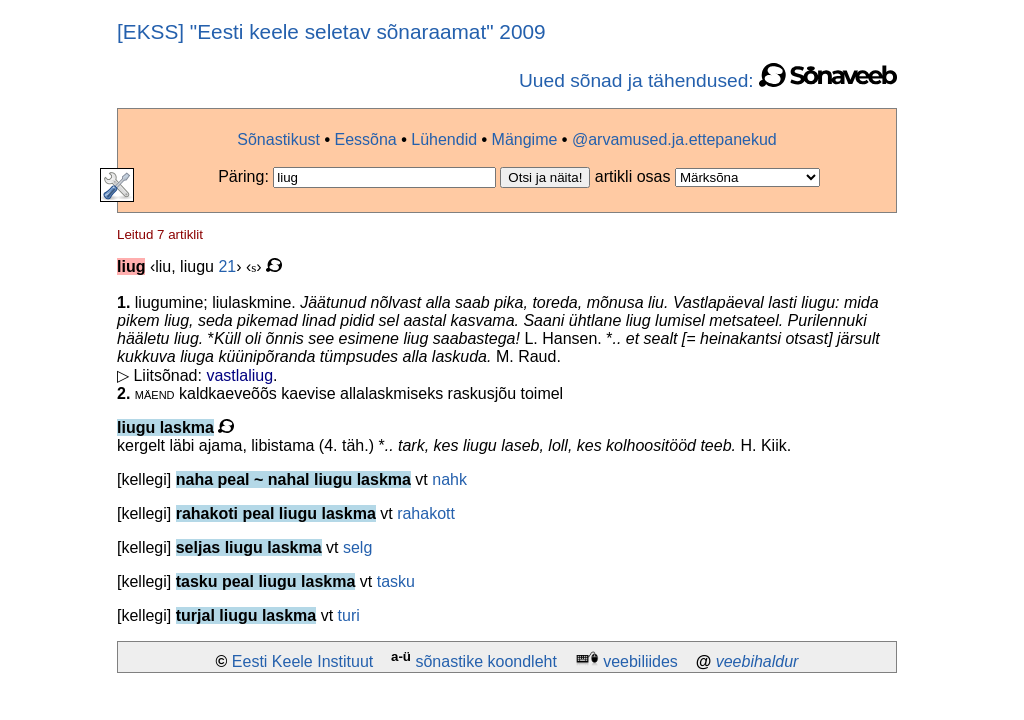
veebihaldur (757, 661)
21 (227, 266)
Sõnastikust (278, 139)
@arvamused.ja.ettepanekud (674, 139)
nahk (449, 479)
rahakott (426, 513)
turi (349, 615)
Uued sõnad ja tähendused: (708, 80)
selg (357, 547)
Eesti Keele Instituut (302, 661)
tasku (396, 581)
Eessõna (365, 139)
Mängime (525, 139)
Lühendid (444, 139)
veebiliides (640, 661)
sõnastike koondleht (485, 661)
